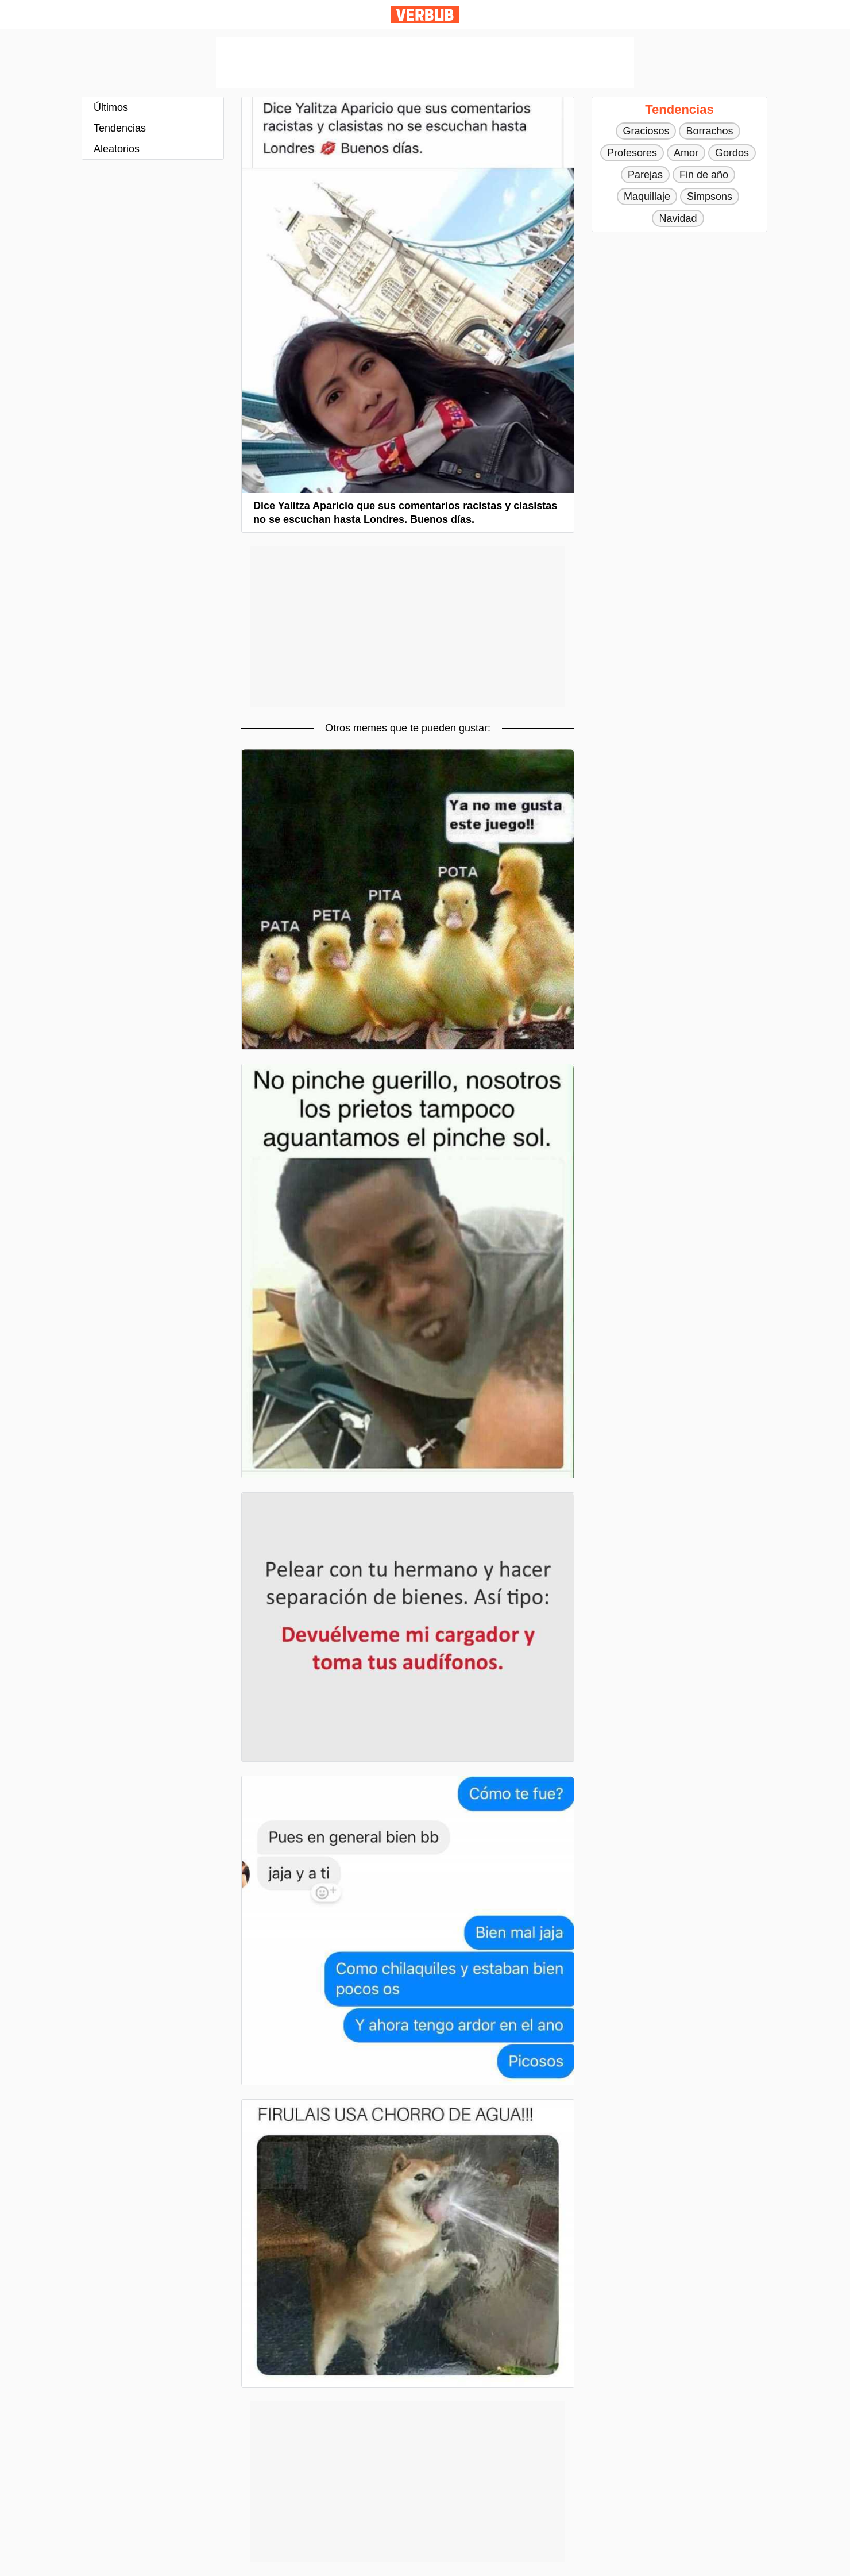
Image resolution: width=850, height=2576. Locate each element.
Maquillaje (647, 196)
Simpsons (709, 196)
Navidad (678, 218)
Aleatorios (117, 149)
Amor (686, 153)
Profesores (632, 153)
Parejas (645, 174)
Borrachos (709, 131)
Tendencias (120, 128)
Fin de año (703, 174)
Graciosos (646, 131)
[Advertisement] (425, 62)
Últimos (111, 107)
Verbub (425, 14)
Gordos (732, 153)
